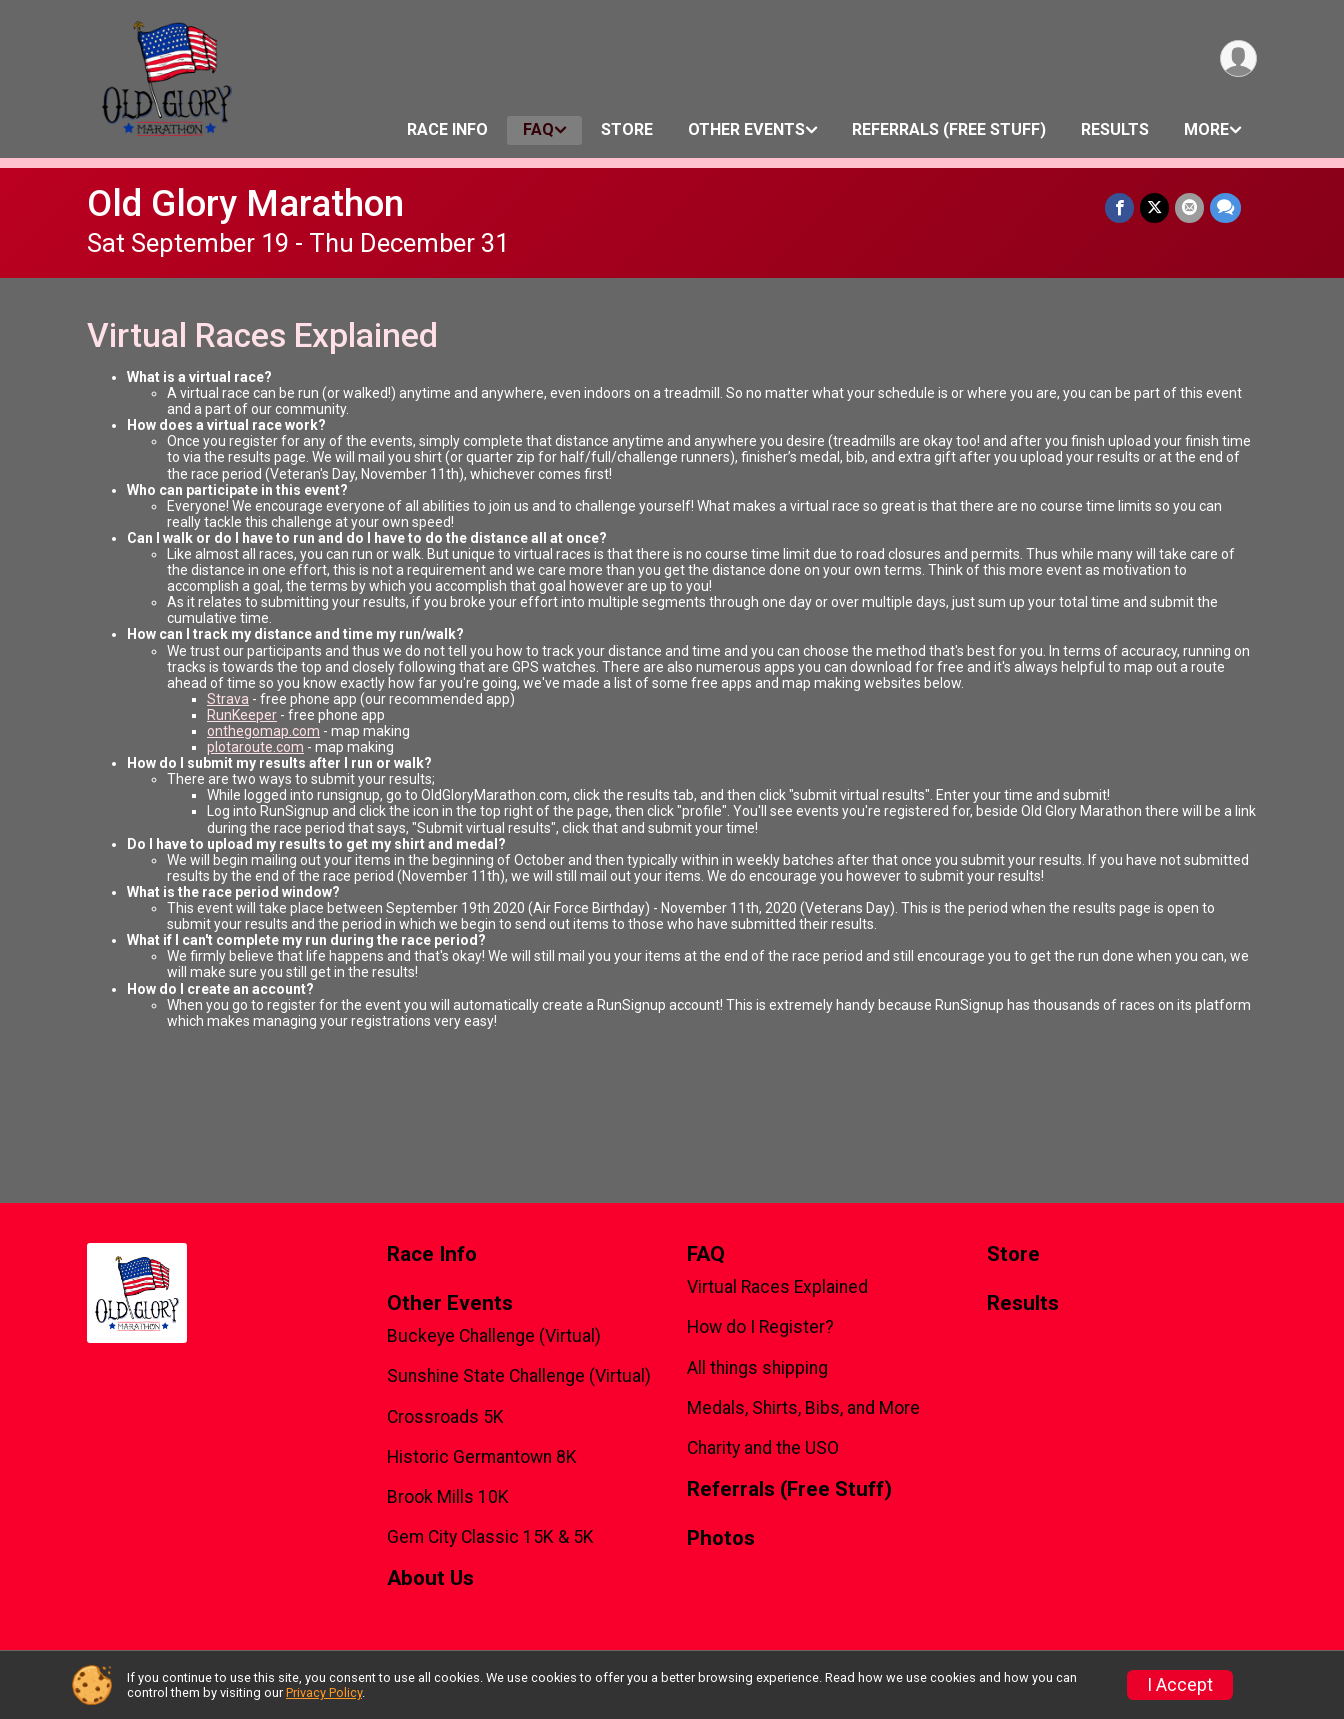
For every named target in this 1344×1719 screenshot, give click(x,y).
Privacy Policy (324, 1692)
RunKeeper (242, 715)
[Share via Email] (1189, 207)
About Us (430, 1578)
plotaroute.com (255, 747)
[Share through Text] (1225, 207)
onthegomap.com (263, 731)
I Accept (1180, 1685)
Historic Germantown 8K (482, 1457)
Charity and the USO (763, 1448)
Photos (721, 1538)
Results (1115, 129)
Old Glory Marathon (245, 203)
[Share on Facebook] (1119, 207)
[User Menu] (1238, 58)
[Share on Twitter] (1154, 207)
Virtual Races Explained (777, 1287)
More (1206, 129)
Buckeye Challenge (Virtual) (494, 1336)
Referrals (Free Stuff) (949, 129)
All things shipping (757, 1368)
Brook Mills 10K (448, 1497)
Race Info (447, 129)
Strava (228, 699)
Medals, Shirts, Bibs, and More (803, 1408)
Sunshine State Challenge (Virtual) (519, 1376)
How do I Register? (760, 1327)
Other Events (746, 129)
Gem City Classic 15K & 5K (490, 1537)
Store (627, 129)
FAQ (538, 129)
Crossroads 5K (445, 1417)
